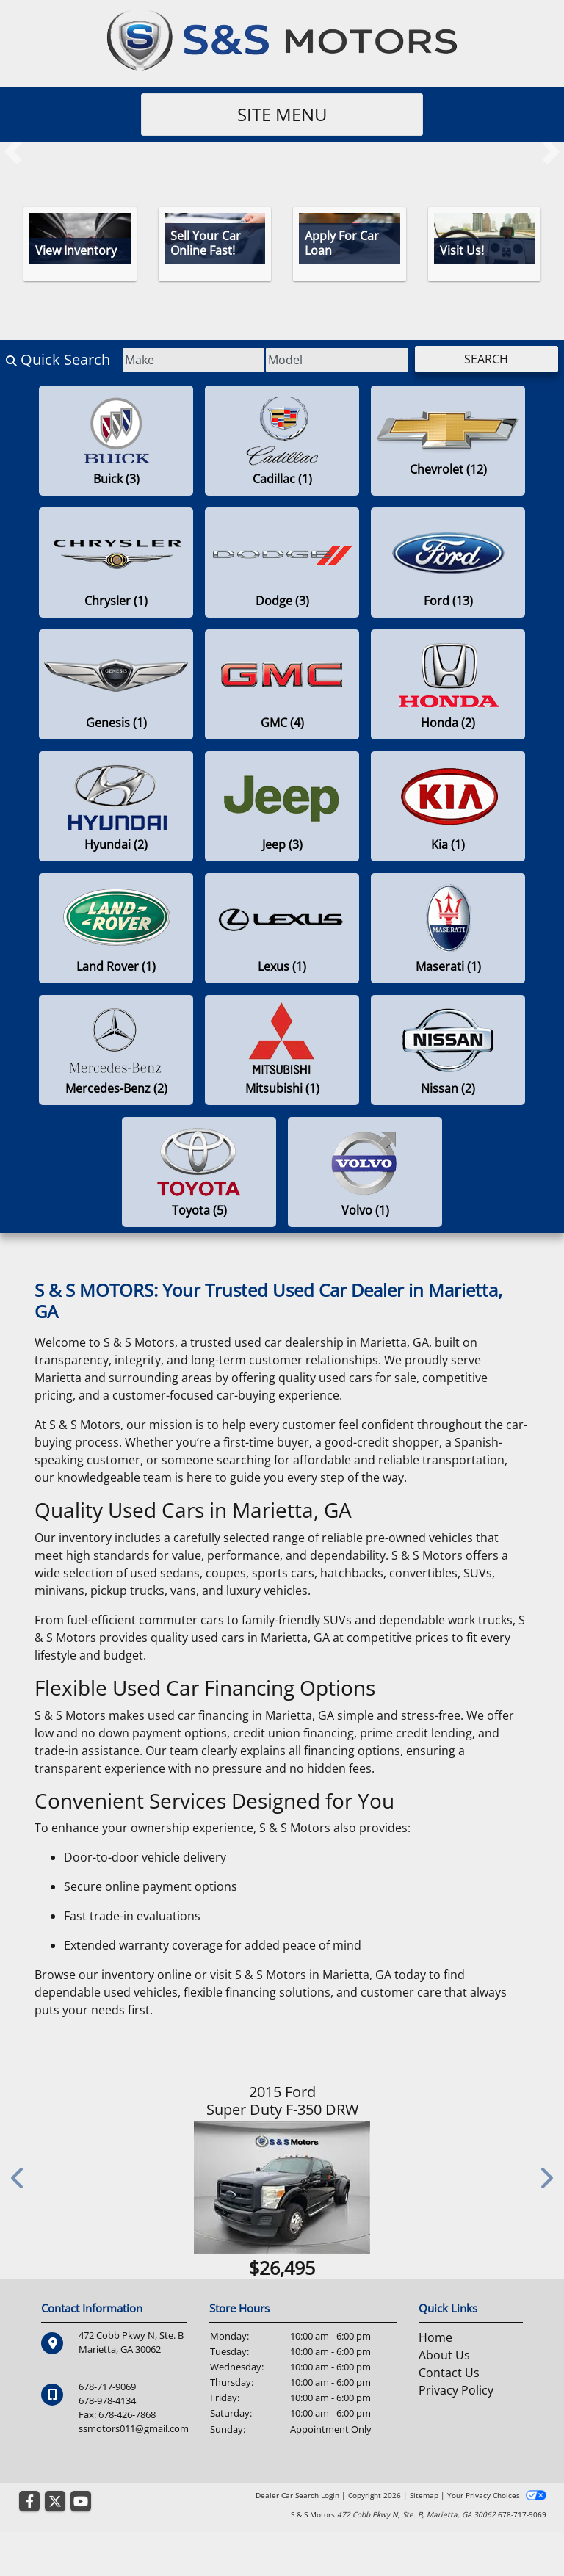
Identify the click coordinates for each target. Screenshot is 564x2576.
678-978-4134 (107, 2400)
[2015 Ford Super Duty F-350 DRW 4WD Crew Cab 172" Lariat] (282, 2187)
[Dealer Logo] (282, 40)
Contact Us (449, 2373)
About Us (444, 2355)
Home (435, 2337)
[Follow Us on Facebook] (29, 2502)
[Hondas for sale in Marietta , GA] (448, 684)
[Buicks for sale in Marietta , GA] (116, 441)
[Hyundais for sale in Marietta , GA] (116, 806)
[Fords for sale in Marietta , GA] (448, 562)
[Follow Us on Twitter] (55, 2502)
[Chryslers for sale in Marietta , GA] (116, 562)
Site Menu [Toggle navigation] (282, 114)
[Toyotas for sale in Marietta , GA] (199, 1172)
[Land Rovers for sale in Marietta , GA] (116, 928)
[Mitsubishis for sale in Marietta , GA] (282, 1050)
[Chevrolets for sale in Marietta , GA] (448, 441)
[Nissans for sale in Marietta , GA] (448, 1050)
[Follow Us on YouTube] (80, 2502)
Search (486, 359)
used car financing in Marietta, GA (241, 1715)
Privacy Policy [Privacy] (456, 2390)
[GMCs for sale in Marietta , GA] (282, 684)
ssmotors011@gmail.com (134, 2428)
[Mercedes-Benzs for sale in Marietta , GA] (116, 1050)
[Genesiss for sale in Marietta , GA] (116, 684)
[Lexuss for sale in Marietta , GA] (282, 928)
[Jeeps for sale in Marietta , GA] (282, 806)
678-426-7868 (127, 2414)
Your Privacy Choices (496, 2495)
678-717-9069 (107, 2386)
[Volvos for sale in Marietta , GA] (365, 1172)
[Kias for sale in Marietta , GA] (448, 806)
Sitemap (424, 2495)
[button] (13, 151)
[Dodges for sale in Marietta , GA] (282, 562)
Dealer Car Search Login (297, 2495)
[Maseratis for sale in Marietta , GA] (448, 928)
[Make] (193, 359)
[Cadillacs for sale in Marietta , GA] (282, 441)
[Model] (336, 359)
